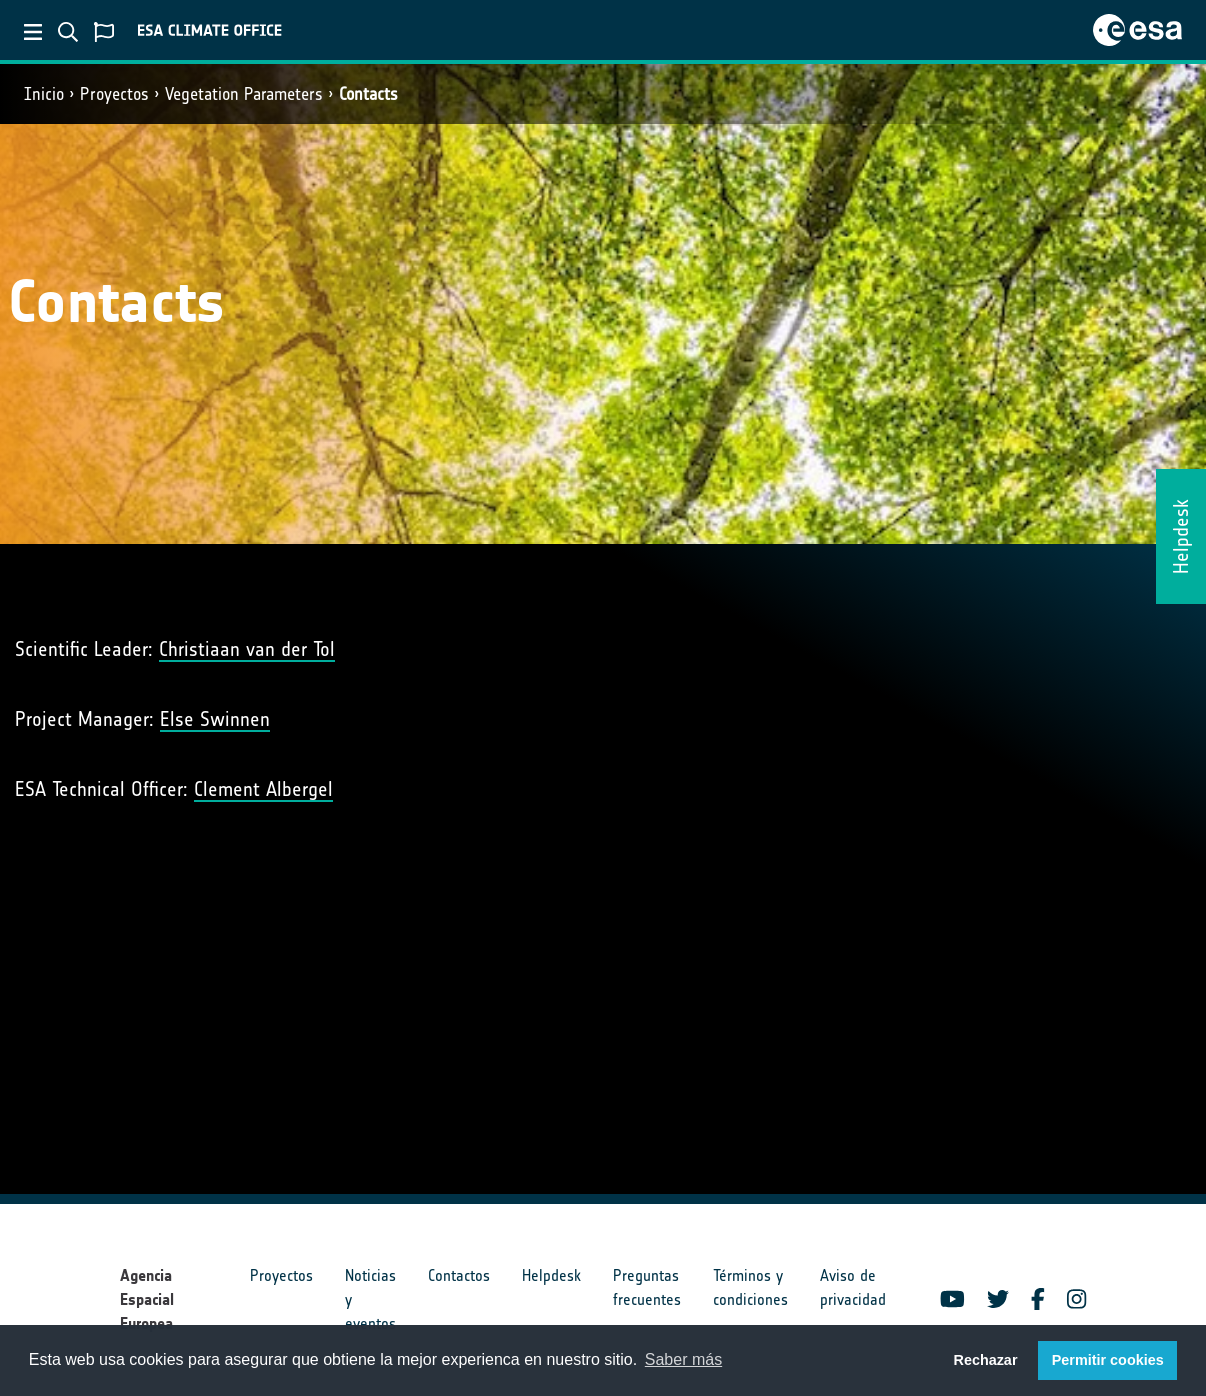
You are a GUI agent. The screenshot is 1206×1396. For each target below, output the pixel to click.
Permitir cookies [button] (1108, 1360)
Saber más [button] (683, 1359)
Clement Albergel (263, 789)
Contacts (368, 94)
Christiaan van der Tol (247, 649)
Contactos (459, 1275)
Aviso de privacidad (853, 1287)
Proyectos (114, 94)
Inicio (44, 94)
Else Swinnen (215, 719)
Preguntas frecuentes (647, 1287)
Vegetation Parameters (244, 94)
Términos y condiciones (750, 1287)
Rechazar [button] (985, 1360)
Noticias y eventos (370, 1299)
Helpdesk (551, 1275)
